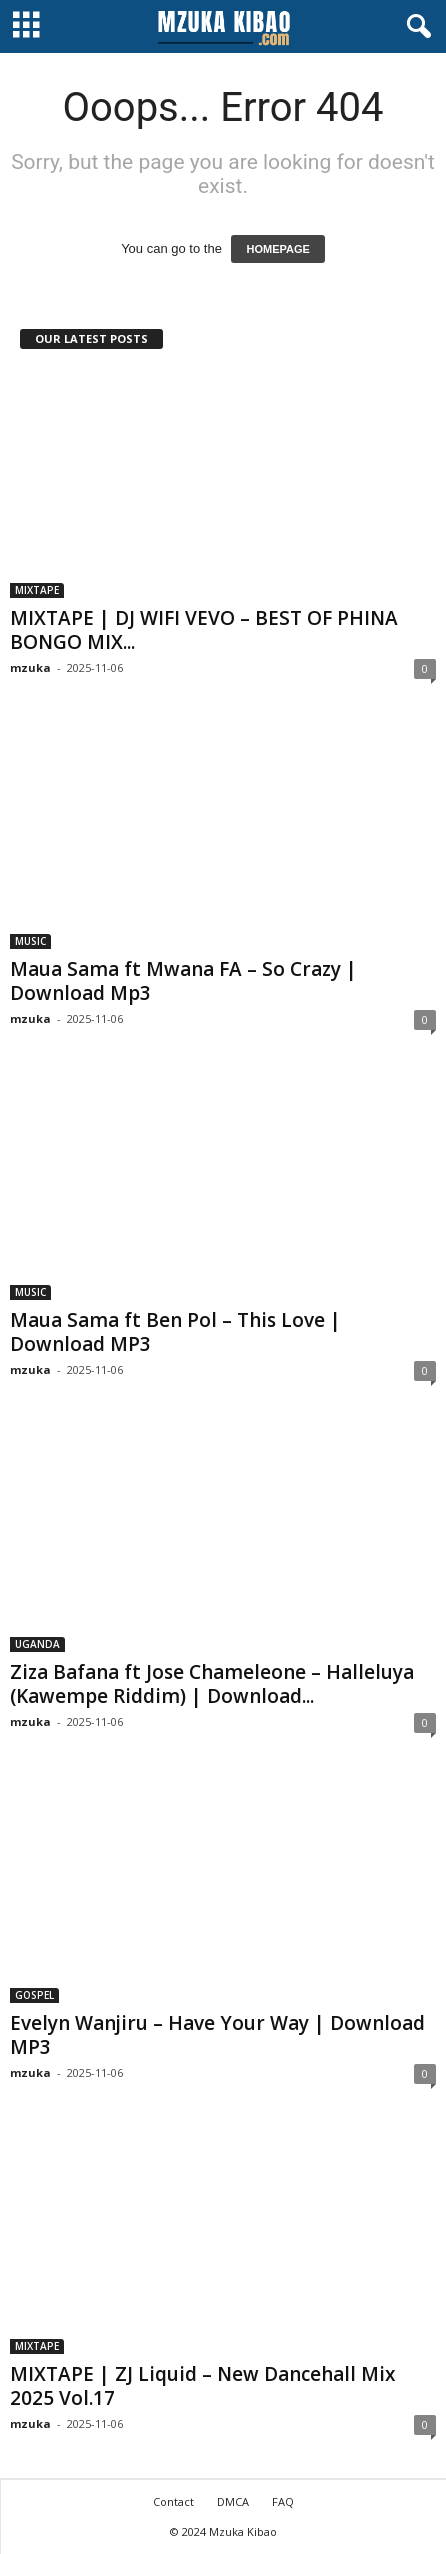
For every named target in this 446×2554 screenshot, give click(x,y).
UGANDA (37, 1644)
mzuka (30, 667)
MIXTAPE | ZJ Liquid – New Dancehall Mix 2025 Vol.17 (202, 2386)
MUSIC (30, 941)
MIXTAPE (37, 590)
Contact (173, 2501)
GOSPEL (34, 1995)
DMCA (233, 2501)
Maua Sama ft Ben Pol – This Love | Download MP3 (175, 1332)
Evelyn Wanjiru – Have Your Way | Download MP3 (217, 2035)
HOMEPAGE (277, 249)
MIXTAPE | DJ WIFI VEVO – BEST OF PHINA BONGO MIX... (204, 630)
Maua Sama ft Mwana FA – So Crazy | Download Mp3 (183, 981)
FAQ (283, 2501)
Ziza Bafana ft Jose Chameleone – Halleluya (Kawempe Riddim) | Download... (212, 1684)
